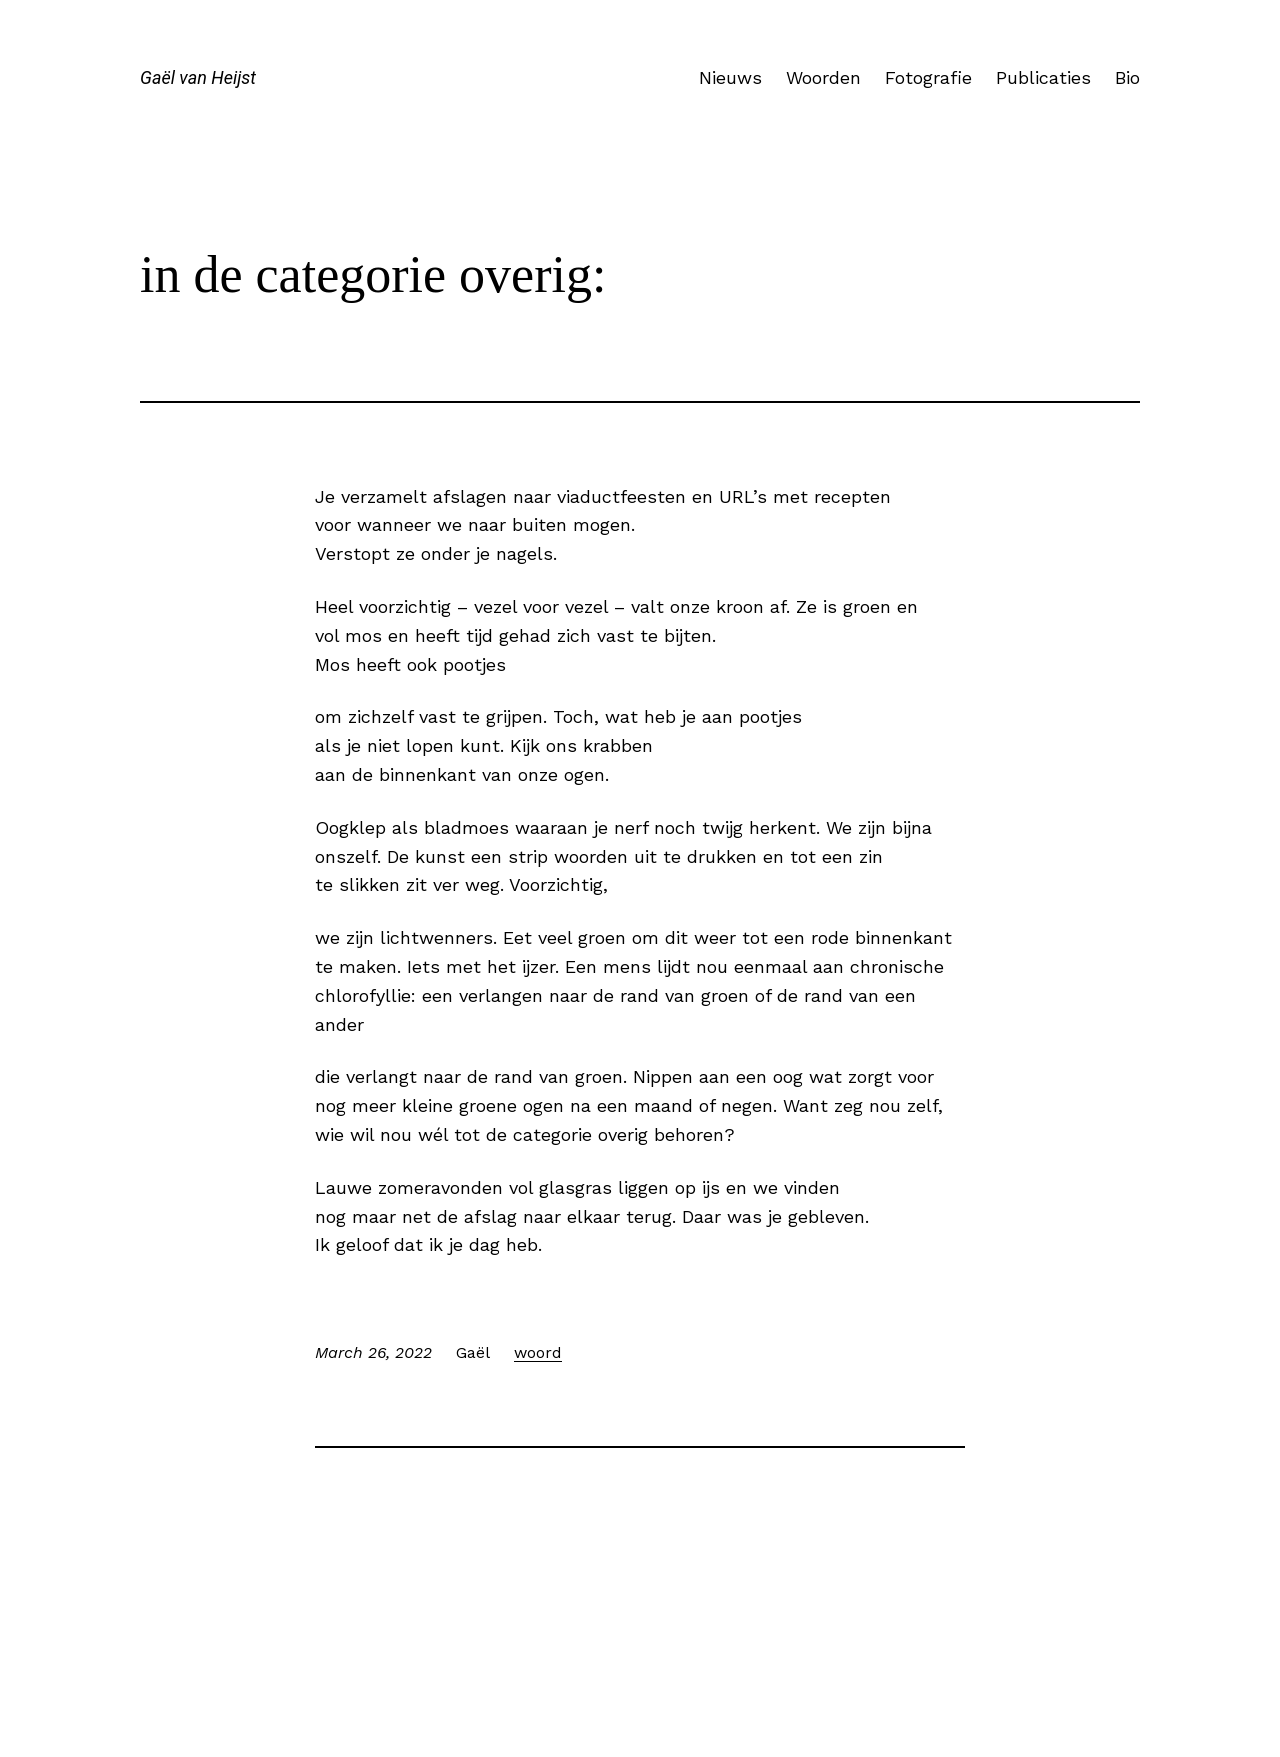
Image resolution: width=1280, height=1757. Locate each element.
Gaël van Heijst (198, 77)
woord (538, 1352)
